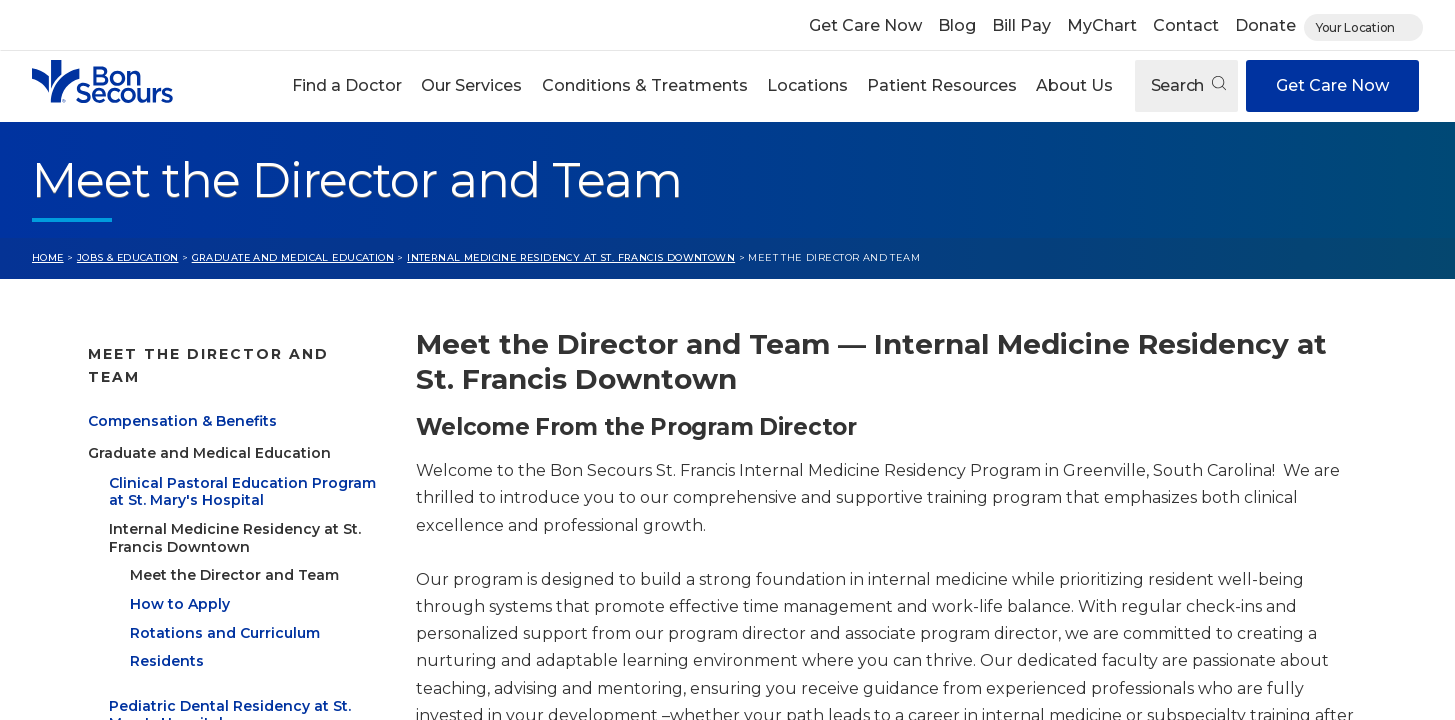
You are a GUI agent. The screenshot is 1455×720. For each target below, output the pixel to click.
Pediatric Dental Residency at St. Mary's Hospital (230, 691)
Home (48, 257)
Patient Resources (942, 85)
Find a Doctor (347, 85)
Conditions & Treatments (645, 85)
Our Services (471, 85)
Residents (167, 638)
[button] (347, 86)
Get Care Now (865, 25)
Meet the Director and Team (234, 551)
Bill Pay (1021, 25)
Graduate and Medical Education (293, 257)
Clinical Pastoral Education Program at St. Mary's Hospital (242, 468)
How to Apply (180, 580)
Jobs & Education (128, 257)
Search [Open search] (1188, 85)
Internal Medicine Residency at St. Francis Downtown (571, 257)
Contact (1186, 25)
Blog (957, 25)
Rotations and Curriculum (225, 609)
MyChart (1102, 25)
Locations (807, 85)
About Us (1074, 85)
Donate (1265, 25)
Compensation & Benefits (182, 397)
